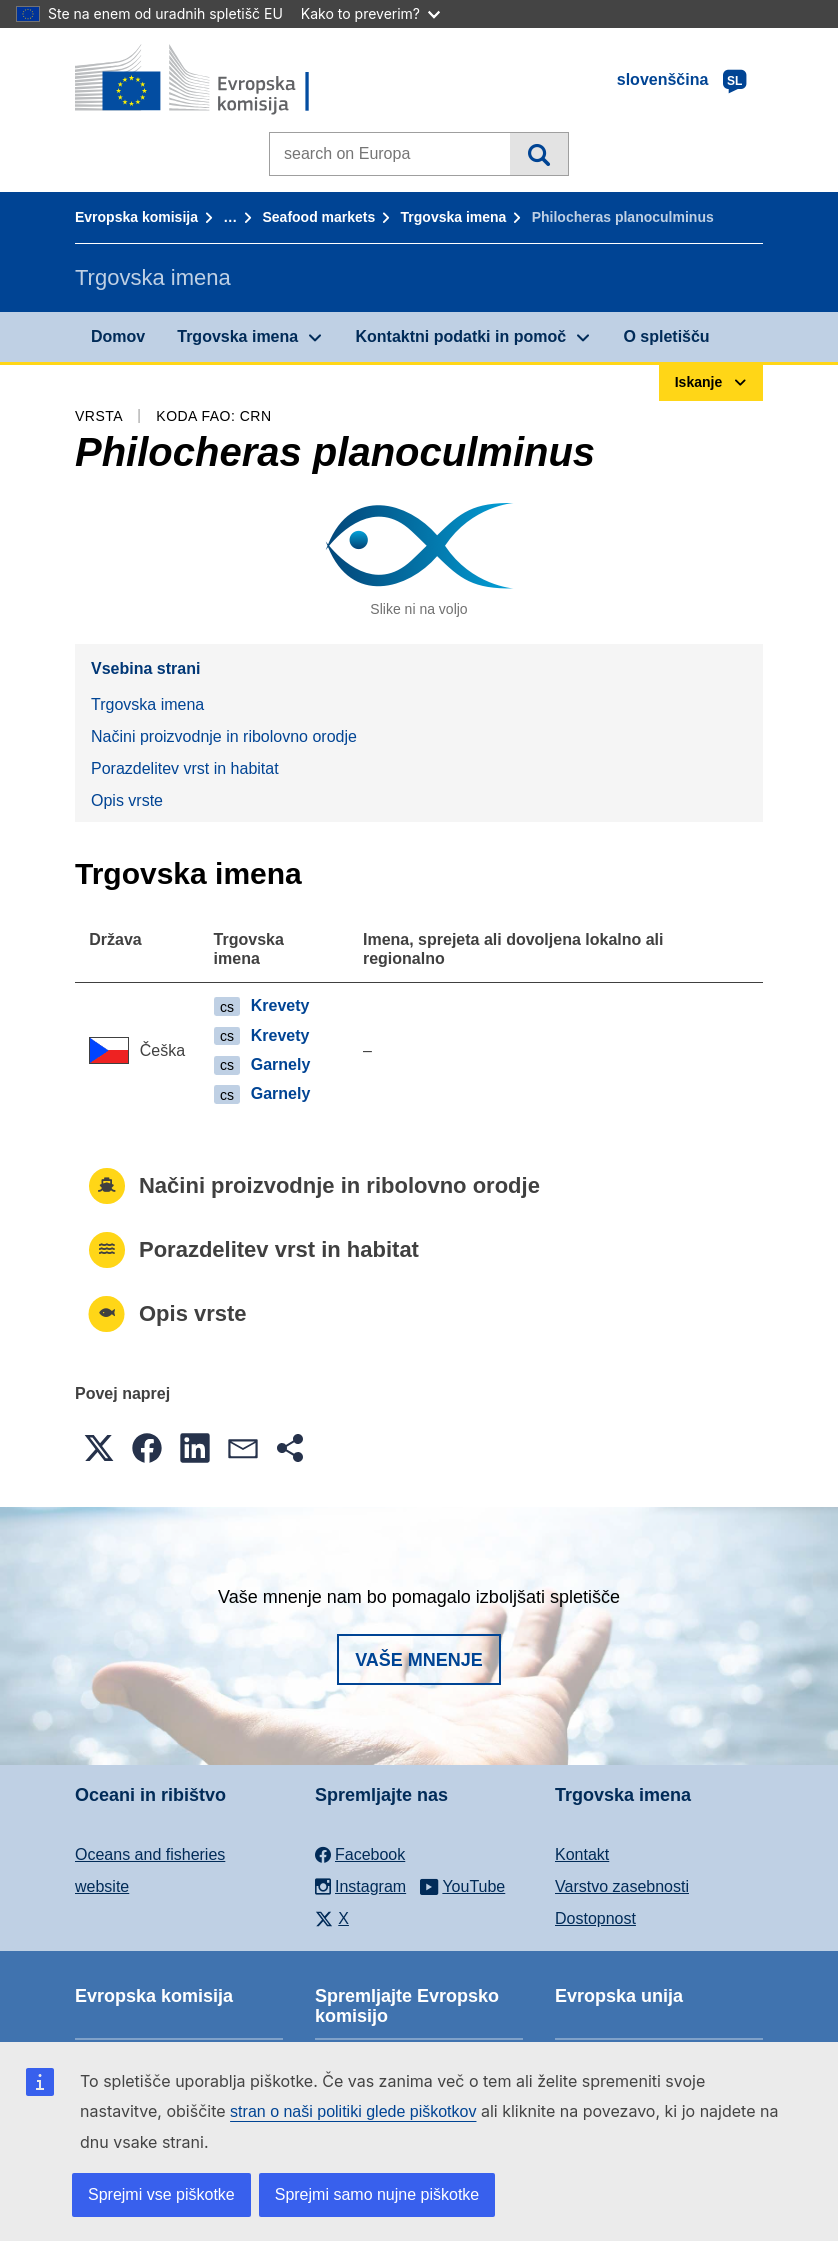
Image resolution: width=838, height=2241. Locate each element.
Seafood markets (318, 217)
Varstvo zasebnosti (622, 1886)
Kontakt (582, 1854)
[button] (99, 1448)
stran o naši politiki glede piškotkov (353, 2111)
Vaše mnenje (419, 1660)
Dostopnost (595, 1918)
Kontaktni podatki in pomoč (460, 336)
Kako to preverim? (370, 13)
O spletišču (666, 336)
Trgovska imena (454, 217)
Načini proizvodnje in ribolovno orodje (224, 736)
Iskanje (538, 154)
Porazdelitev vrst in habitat (185, 768)
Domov (118, 336)
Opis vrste (127, 800)
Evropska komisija (136, 217)
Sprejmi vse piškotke (161, 2194)
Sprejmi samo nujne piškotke (377, 2194)
